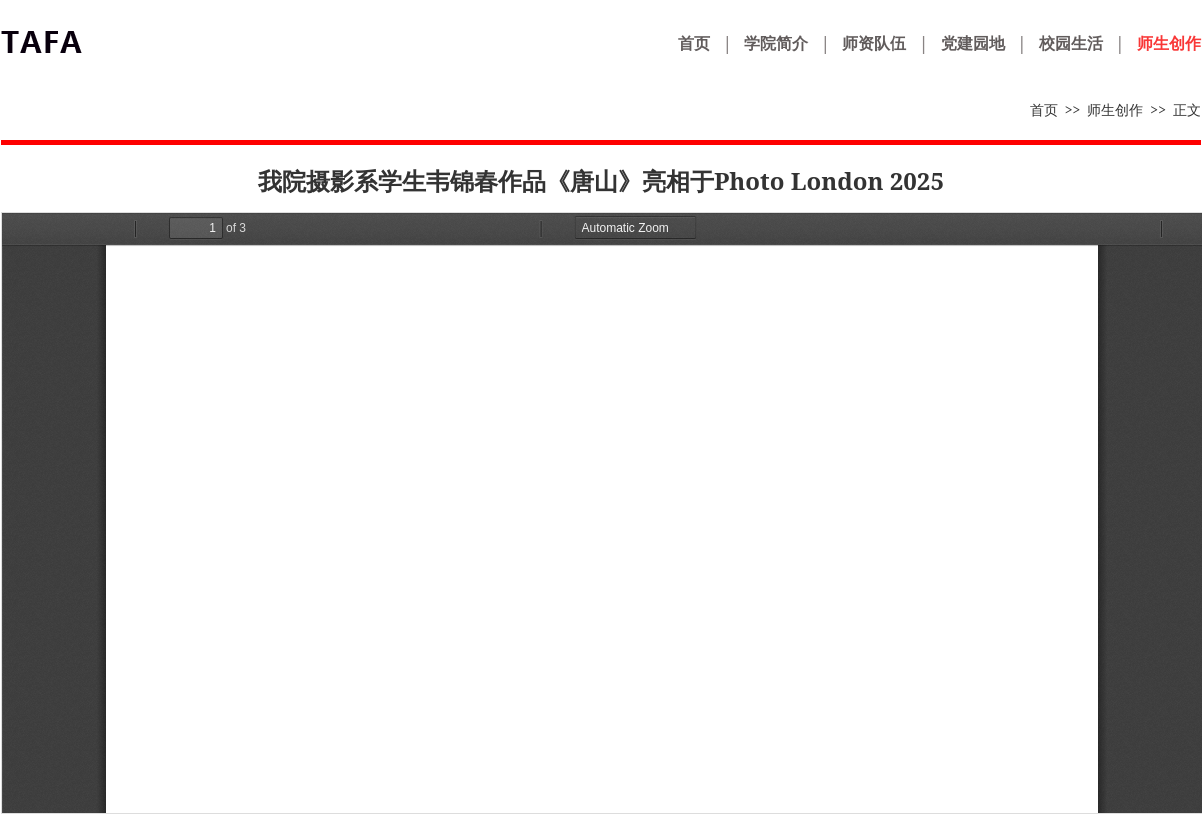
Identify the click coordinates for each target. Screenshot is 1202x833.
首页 (694, 43)
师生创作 (1169, 43)
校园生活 (1071, 43)
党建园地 (973, 43)
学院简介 (776, 43)
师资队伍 (874, 43)
